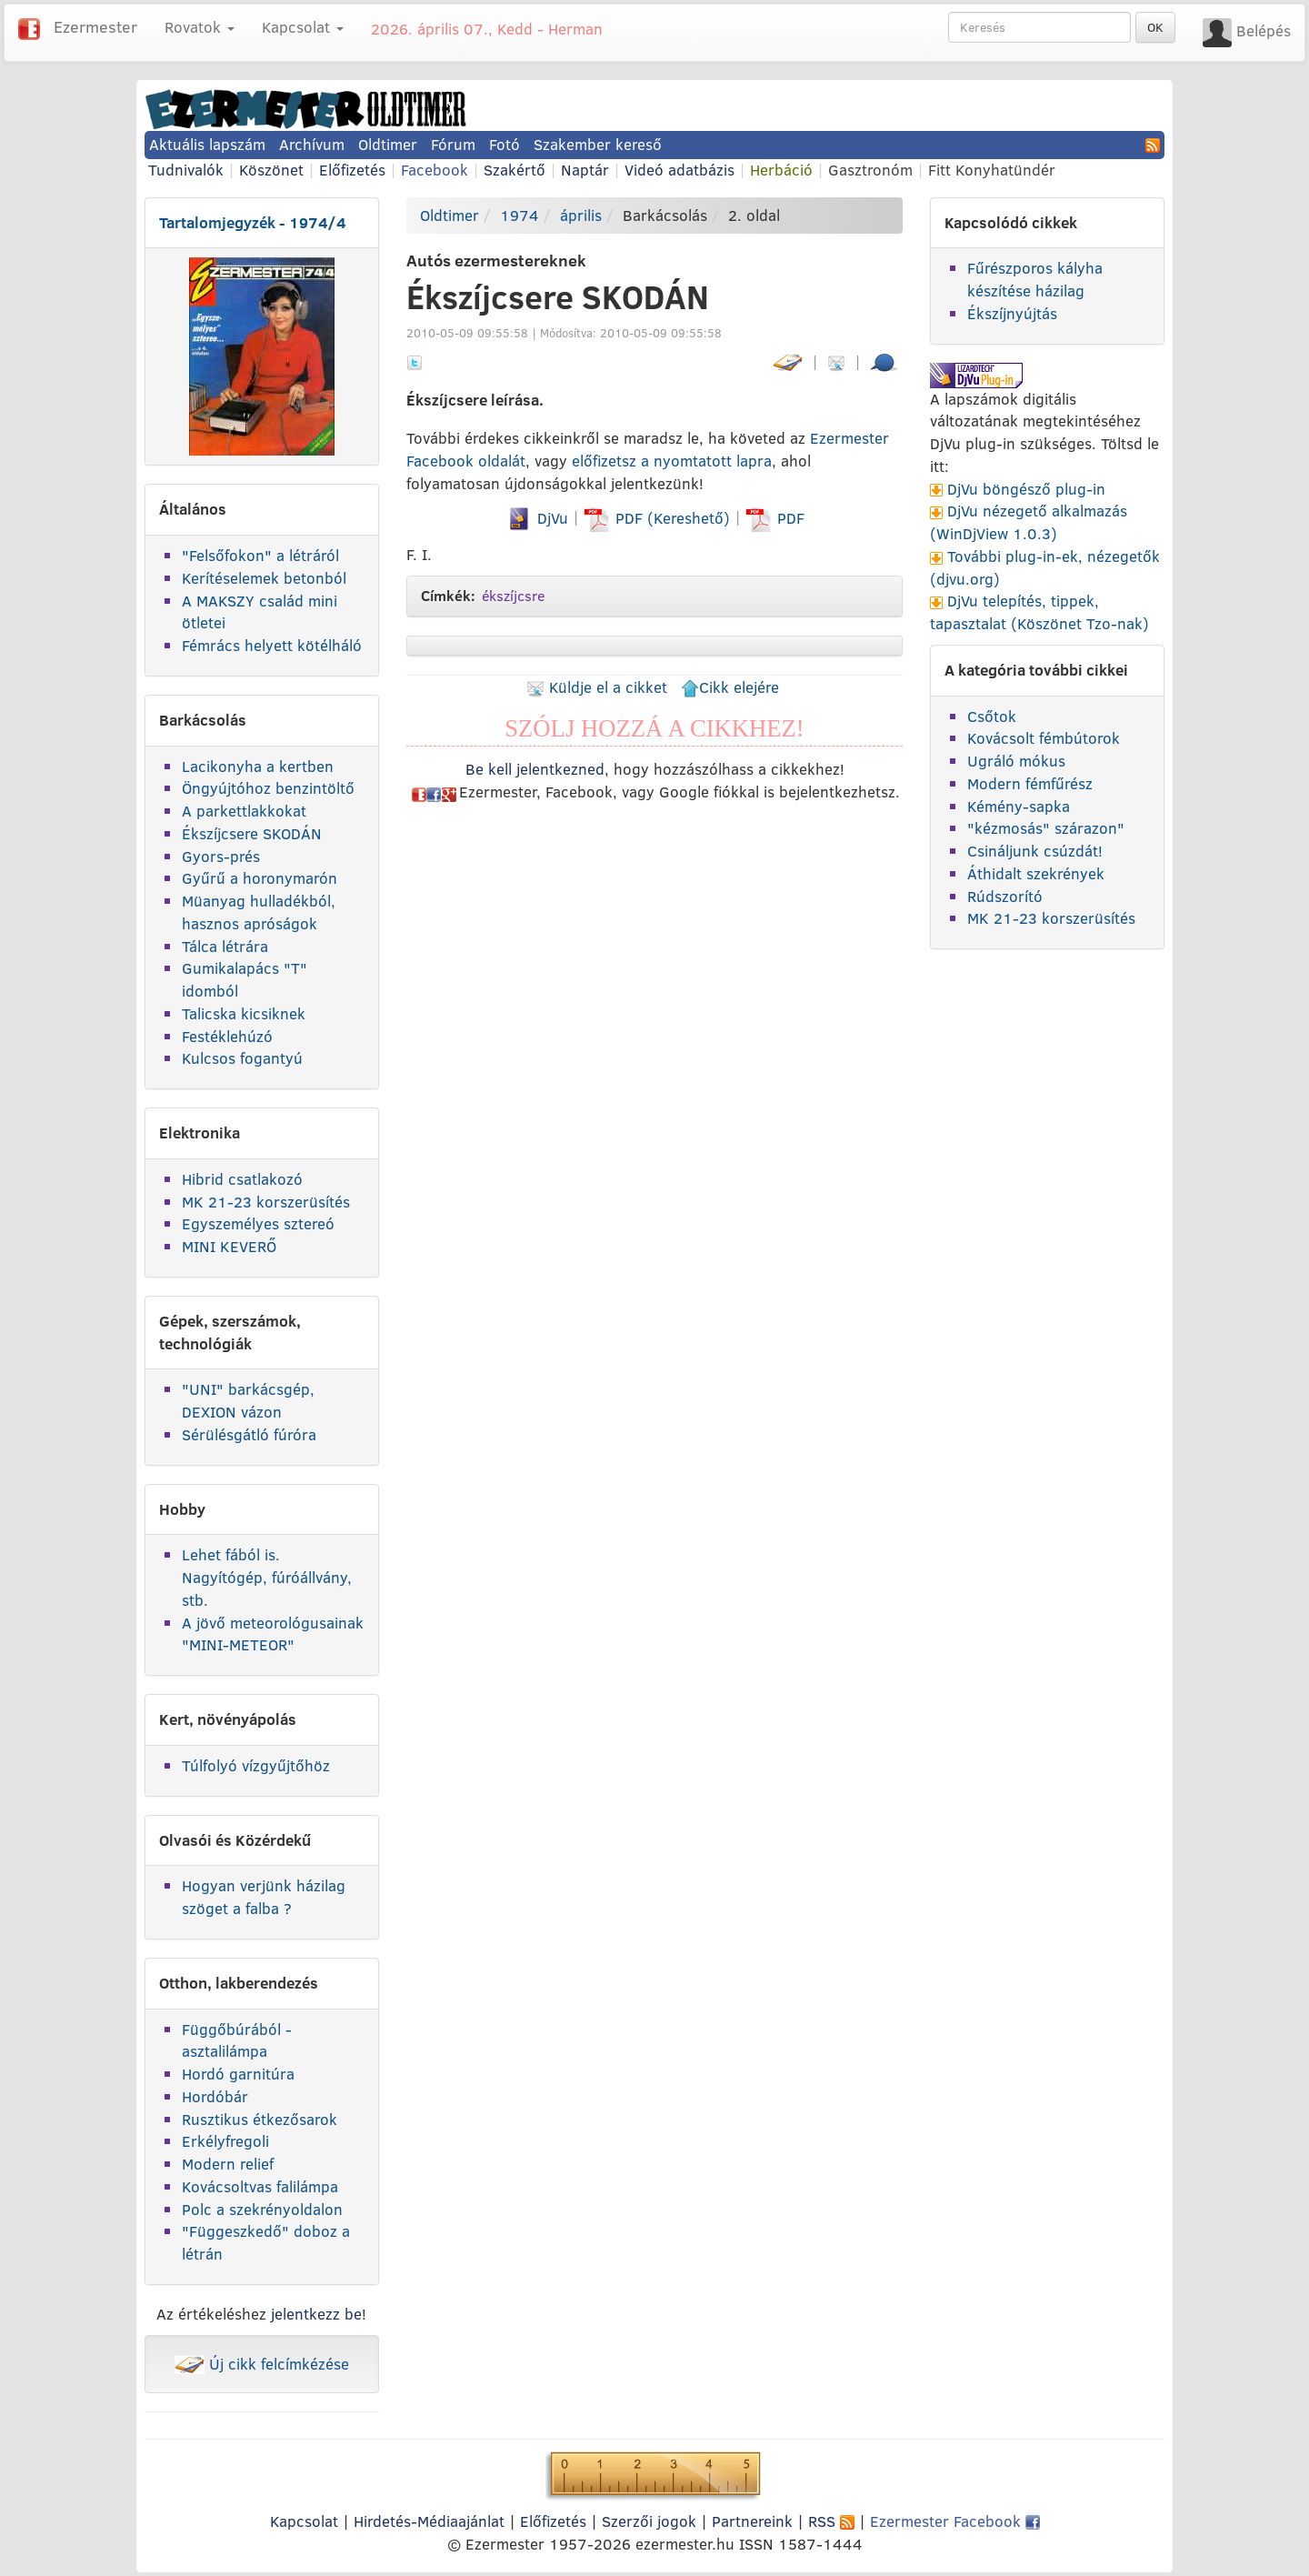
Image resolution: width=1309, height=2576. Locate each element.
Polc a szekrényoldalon (262, 2209)
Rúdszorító (1005, 896)
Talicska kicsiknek (243, 1013)
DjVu (536, 517)
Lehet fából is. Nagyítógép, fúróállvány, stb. (267, 1577)
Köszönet (271, 169)
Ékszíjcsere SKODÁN (252, 833)
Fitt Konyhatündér (991, 169)
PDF (774, 517)
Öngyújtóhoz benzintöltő (268, 787)
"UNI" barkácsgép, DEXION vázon (248, 1400)
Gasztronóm (870, 169)
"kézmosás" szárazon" (1045, 827)
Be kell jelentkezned (535, 768)
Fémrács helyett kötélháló (272, 645)
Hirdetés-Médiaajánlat (429, 2521)
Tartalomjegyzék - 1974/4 (252, 222)
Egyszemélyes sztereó (258, 1223)
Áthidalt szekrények (1035, 873)
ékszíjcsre (513, 596)
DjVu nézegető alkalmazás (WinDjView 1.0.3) (1028, 522)
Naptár (585, 169)
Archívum (312, 144)
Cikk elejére (730, 687)
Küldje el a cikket (596, 687)
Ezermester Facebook (955, 2521)
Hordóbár (215, 2096)
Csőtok (991, 716)
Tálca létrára (225, 946)
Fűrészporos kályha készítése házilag (1035, 279)
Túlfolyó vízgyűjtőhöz (256, 1765)
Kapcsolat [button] (303, 26)
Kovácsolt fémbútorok (1043, 737)
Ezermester (95, 26)
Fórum (453, 144)
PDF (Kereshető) (659, 517)
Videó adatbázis (679, 169)
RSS (831, 2521)
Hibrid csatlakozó (242, 1178)
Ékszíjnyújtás (1012, 313)
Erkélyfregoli (225, 2140)
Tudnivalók (186, 169)
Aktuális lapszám (207, 144)
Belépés (1263, 30)
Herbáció (781, 169)
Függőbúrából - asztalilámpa (237, 2040)
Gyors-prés (221, 856)
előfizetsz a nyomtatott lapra (672, 460)
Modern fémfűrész (1030, 783)
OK (1155, 27)
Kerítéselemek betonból (264, 577)
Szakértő (514, 169)
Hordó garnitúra (238, 2073)
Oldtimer (387, 144)
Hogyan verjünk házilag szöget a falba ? (263, 1897)
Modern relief (228, 2163)
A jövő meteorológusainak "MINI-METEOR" (273, 1634)
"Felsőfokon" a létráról (260, 555)
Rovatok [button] (200, 26)
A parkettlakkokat (244, 810)
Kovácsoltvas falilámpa (260, 2186)
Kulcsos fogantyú (242, 1057)
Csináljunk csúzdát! (1035, 850)
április (581, 215)
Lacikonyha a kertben (258, 766)
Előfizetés (352, 169)
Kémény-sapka (1018, 806)
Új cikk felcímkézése (262, 2363)
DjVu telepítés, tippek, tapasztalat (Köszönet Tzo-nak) (1039, 612)
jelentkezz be (316, 2313)
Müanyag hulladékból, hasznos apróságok (258, 912)
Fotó (504, 144)
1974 (519, 215)
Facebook (434, 169)
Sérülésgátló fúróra (249, 1434)
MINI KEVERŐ (229, 1246)
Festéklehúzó (227, 1036)
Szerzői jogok (649, 2521)
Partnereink (752, 2521)
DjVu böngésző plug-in (1026, 488)
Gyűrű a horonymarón (259, 877)
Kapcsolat (304, 2521)
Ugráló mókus (1016, 760)
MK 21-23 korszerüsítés (266, 1201)
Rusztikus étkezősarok (259, 2119)
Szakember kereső (598, 144)
